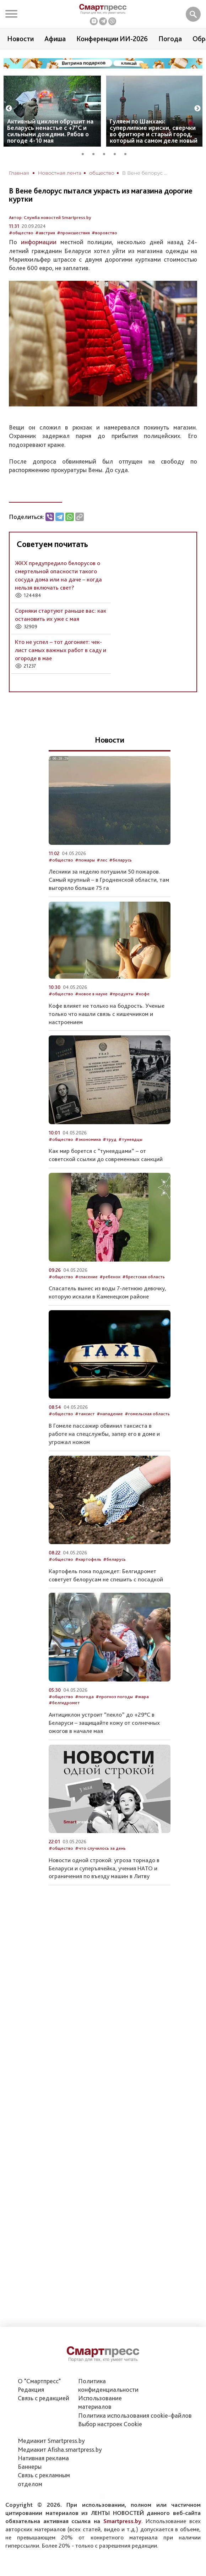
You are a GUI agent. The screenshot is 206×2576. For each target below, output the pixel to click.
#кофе (142, 993)
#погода (84, 1696)
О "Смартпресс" (39, 2381)
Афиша (55, 38)
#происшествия (73, 232)
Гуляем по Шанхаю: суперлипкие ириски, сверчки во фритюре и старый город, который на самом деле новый (153, 130)
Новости (20, 38)
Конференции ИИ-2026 (112, 38)
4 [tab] (117, 153)
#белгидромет (64, 1702)
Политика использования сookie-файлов (135, 2415)
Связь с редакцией (43, 2398)
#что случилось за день (100, 1848)
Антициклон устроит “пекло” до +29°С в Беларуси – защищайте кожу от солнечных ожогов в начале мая (104, 1722)
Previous (9, 108)
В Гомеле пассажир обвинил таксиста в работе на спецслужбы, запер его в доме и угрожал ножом (104, 1433)
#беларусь (120, 860)
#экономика (88, 1139)
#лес (102, 860)
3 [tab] (106, 153)
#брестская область (143, 1276)
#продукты (121, 993)
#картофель (88, 1559)
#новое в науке (91, 993)
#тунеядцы (130, 1139)
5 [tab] (127, 153)
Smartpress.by (122, 2521)
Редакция (31, 2389)
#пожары (85, 860)
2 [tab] (95, 153)
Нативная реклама (43, 2458)
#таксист (85, 1413)
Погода (170, 38)
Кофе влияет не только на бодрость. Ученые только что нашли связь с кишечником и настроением (106, 1014)
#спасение (86, 1276)
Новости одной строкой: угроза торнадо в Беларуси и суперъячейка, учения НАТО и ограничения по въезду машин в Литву (104, 1868)
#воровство (104, 232)
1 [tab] (85, 153)
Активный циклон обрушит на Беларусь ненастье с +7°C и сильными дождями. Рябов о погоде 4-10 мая (50, 130)
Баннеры (30, 2466)
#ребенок (109, 1276)
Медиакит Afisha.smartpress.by (60, 2449)
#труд (109, 1139)
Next (197, 108)
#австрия (45, 232)
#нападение (110, 1413)
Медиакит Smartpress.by (51, 2440)
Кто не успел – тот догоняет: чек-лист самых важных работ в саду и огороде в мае (60, 650)
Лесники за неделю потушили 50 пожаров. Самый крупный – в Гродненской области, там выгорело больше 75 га (109, 879)
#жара (142, 1696)
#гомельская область (147, 1413)
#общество (21, 232)
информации (38, 242)
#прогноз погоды (114, 1696)
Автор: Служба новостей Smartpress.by (50, 217)
